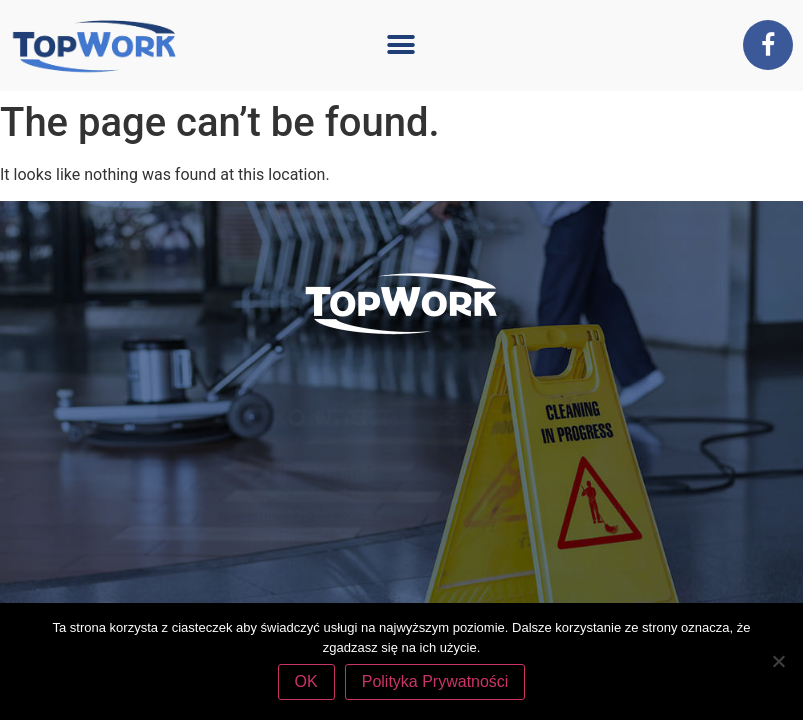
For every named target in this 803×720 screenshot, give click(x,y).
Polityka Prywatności (435, 681)
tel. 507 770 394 (463, 512)
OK (306, 681)
